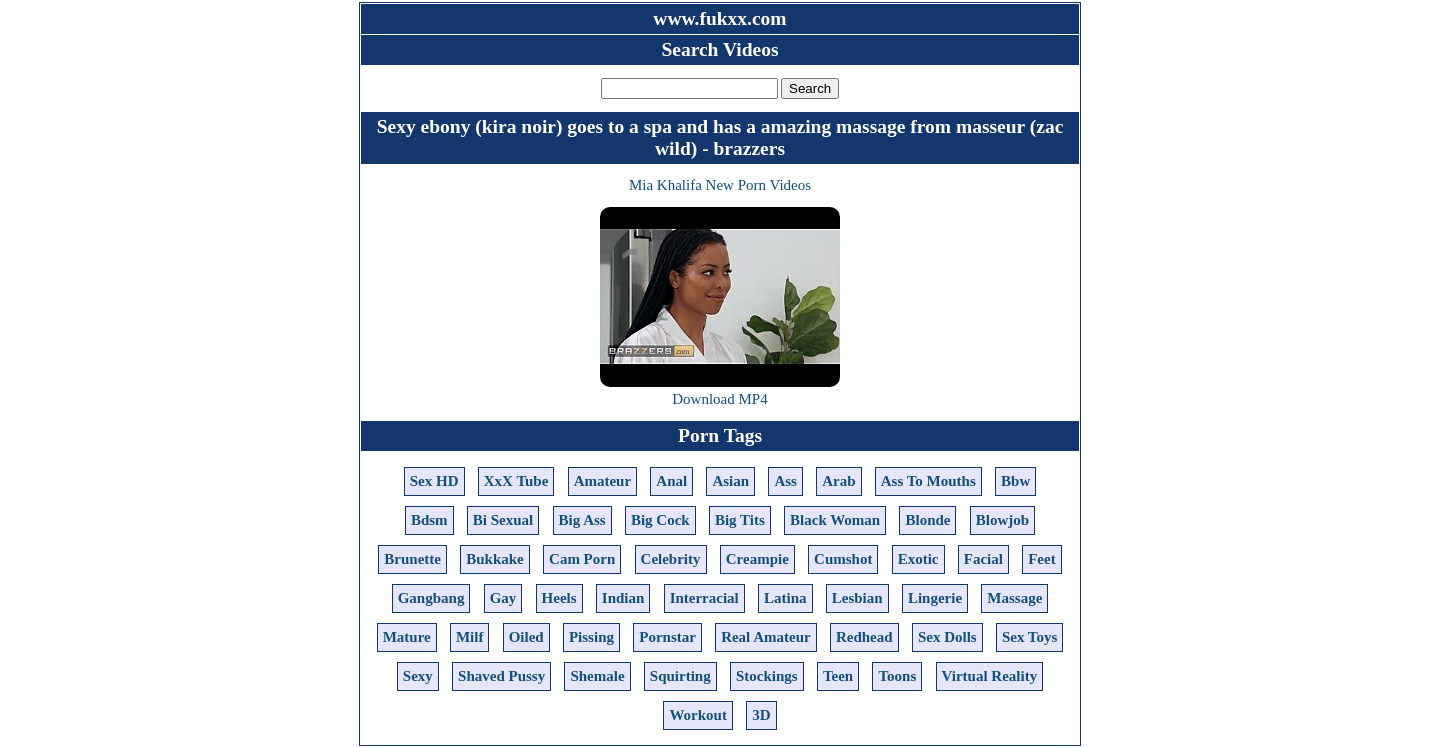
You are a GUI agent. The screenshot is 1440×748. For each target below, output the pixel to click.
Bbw (1015, 481)
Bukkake (495, 559)
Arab (838, 481)
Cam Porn (582, 559)
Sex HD (434, 481)
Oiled (526, 637)
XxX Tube (516, 481)
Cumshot (843, 559)
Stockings (767, 676)
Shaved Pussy (501, 676)
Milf (470, 637)
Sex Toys (1029, 637)
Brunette (412, 559)
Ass (785, 481)
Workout (698, 715)
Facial (983, 559)
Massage (1014, 598)
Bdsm (429, 520)
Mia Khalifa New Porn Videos (720, 185)
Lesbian (857, 598)
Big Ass (582, 520)
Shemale (597, 676)
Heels (559, 598)
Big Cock (660, 520)
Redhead (864, 637)
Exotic (918, 559)
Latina (785, 598)
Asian (730, 481)
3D (761, 715)
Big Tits (740, 520)
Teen (838, 676)
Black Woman (835, 520)
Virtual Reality (990, 676)
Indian (623, 598)
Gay (503, 598)
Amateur (602, 481)
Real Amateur (766, 637)
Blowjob (1002, 520)
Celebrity (671, 559)
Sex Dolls (947, 637)
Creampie (757, 559)
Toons (897, 676)
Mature (407, 637)
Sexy (418, 676)
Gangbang (431, 598)
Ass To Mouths (928, 481)
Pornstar (667, 637)
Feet (1041, 559)
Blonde (927, 520)
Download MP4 (719, 399)
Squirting (680, 676)
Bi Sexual (503, 520)
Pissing (591, 637)
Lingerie (935, 598)
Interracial (704, 598)
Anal (671, 481)
